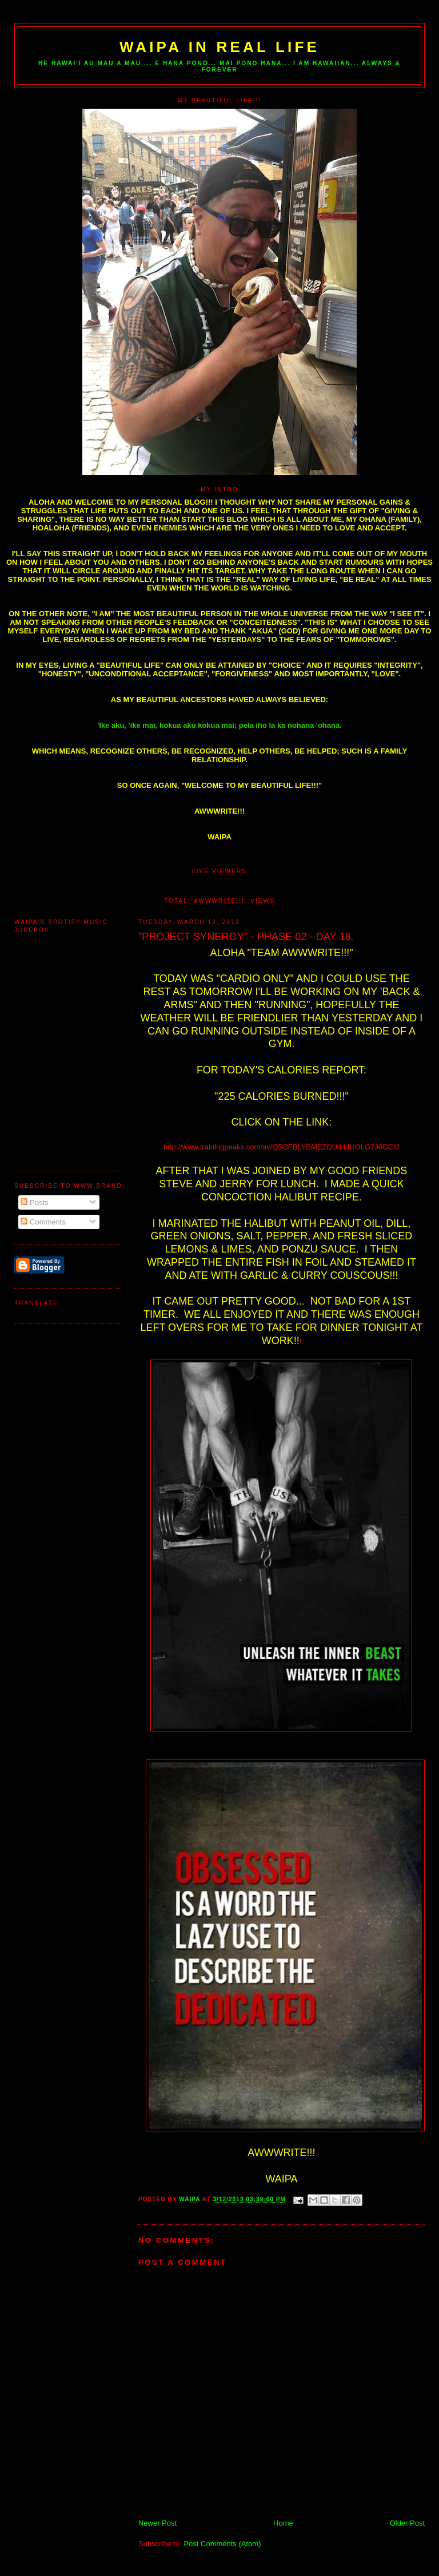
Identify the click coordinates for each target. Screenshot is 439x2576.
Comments (43, 1222)
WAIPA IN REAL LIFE (219, 47)
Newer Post (157, 2523)
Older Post (407, 2523)
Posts (34, 1202)
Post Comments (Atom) (222, 2543)
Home (283, 2523)
